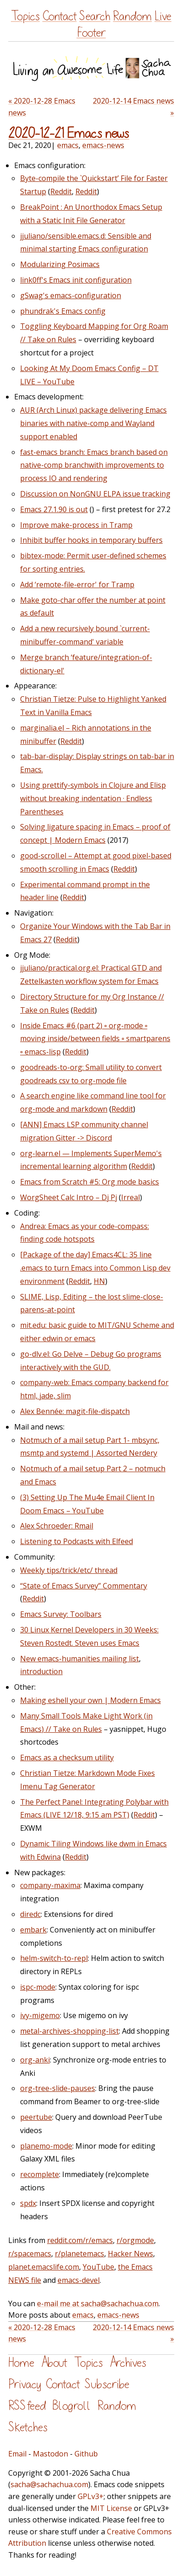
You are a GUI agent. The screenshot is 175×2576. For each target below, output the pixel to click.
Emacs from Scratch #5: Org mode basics (89, 1182)
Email (17, 2454)
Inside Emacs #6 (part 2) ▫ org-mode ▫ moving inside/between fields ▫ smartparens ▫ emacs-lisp (95, 1039)
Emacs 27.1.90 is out (54, 509)
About (54, 2363)
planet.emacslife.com (43, 2267)
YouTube (98, 2267)
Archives (128, 2363)
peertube (36, 2117)
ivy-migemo (40, 2015)
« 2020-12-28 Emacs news (41, 107)
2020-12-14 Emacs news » (133, 107)
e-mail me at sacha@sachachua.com (98, 2303)
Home (21, 2363)
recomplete (39, 2174)
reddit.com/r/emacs (80, 2240)
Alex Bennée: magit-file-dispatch (75, 1411)
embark (33, 1930)
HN (99, 1281)
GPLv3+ (91, 2496)
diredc (30, 1914)
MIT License (111, 2508)
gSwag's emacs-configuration (70, 295)
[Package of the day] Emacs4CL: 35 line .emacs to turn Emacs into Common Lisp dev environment (95, 1268)
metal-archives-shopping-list (69, 2031)
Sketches (28, 2427)
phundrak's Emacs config (63, 311)
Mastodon (50, 2454)
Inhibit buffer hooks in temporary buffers (91, 540)
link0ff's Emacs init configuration (76, 280)
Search (94, 16)
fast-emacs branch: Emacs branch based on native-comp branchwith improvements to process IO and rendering (94, 465)
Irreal (130, 1197)
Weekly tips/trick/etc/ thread (68, 1570)
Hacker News (130, 2254)
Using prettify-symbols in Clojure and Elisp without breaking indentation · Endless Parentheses (93, 798)
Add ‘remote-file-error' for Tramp (77, 584)
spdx (28, 2203)
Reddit (61, 191)
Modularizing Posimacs (60, 264)
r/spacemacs (29, 2254)
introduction (41, 1671)
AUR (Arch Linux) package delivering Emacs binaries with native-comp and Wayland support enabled (93, 423)
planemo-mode (46, 2146)
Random (132, 16)
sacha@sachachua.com (49, 2484)
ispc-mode (37, 1987)
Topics (25, 16)
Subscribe (107, 2384)
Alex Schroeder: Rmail (56, 1526)
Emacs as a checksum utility (67, 1757)
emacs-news (103, 145)
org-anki (35, 2060)
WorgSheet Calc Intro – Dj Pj (68, 1197)
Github (86, 2454)
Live (162, 16)
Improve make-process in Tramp (76, 525)
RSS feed (27, 2406)
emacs (68, 145)
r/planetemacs (79, 2254)
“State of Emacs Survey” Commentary (83, 1586)
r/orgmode (135, 2240)
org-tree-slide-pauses (57, 2088)
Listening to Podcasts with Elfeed (76, 1541)
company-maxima (50, 1885)
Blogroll (71, 2406)
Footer (91, 33)
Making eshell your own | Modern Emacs (90, 1700)
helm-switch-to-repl (54, 1958)
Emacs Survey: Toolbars (60, 1614)
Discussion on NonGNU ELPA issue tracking (95, 494)
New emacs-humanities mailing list (79, 1659)
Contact (59, 16)
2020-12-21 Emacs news (68, 134)
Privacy (24, 2384)
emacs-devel (79, 2280)
